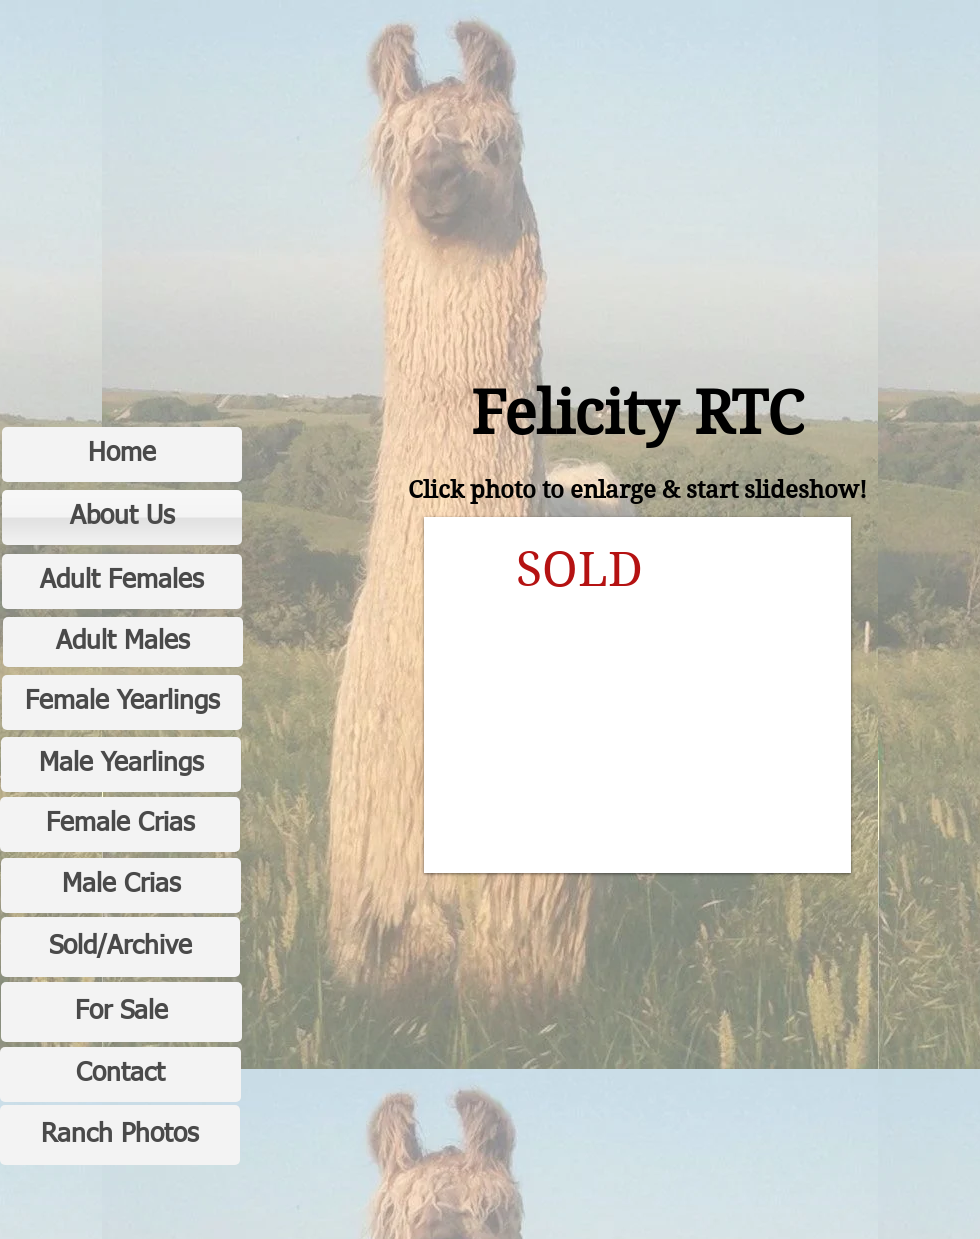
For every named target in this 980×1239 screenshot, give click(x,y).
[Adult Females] (122, 581)
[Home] (122, 454)
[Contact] (120, 1074)
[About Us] (122, 517)
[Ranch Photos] (120, 1135)
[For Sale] (121, 1012)
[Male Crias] (121, 885)
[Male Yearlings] (121, 764)
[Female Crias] (120, 824)
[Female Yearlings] (122, 702)
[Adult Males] (123, 642)
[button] (637, 695)
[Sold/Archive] (120, 947)
